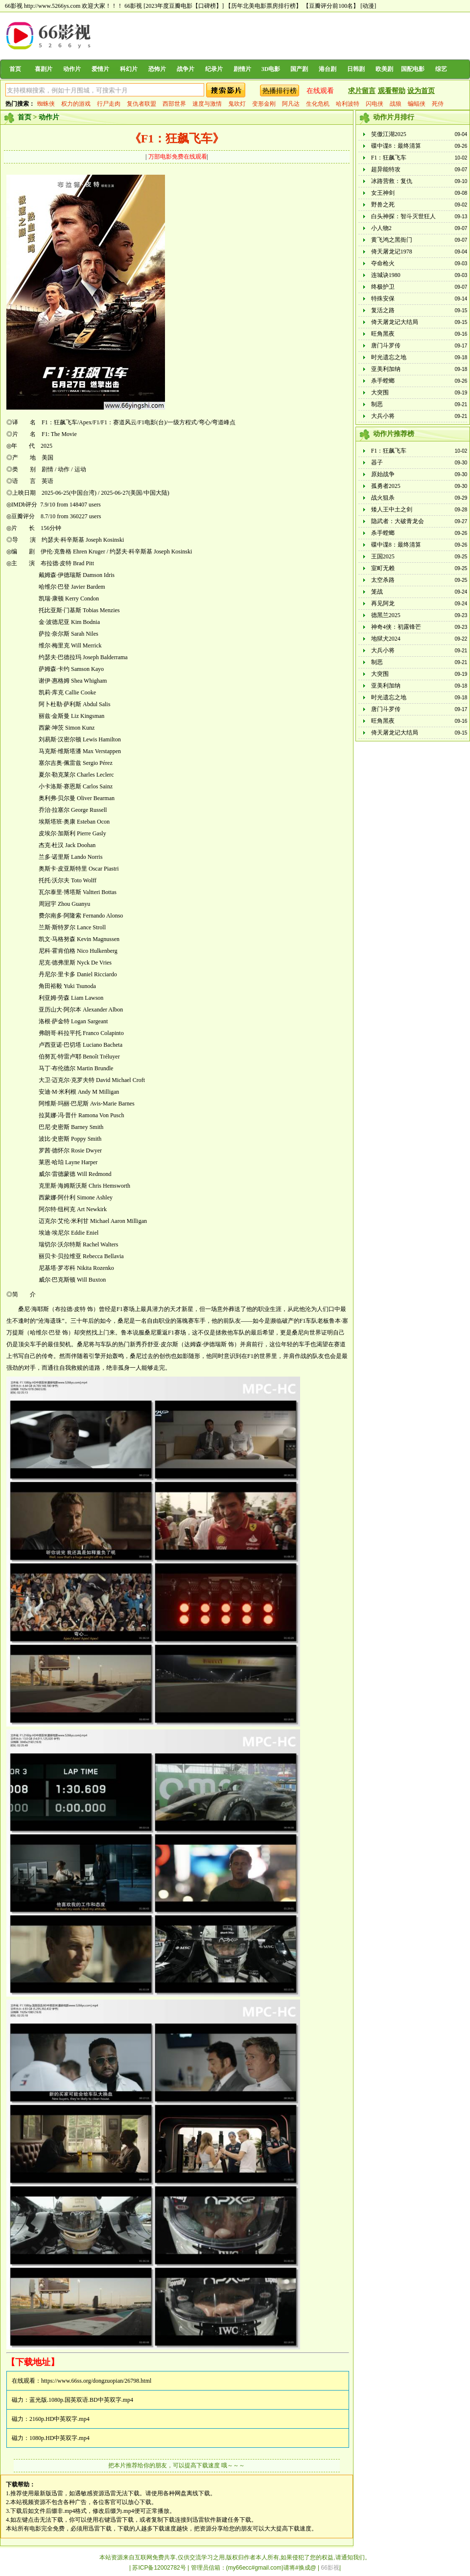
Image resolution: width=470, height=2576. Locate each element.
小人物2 (381, 228)
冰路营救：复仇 (391, 181)
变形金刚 (264, 103)
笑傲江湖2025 (388, 134)
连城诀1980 (385, 275)
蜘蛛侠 (46, 103)
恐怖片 (157, 69)
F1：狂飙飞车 (389, 157)
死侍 (438, 103)
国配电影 (412, 69)
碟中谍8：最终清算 (396, 145)
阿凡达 (291, 103)
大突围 (380, 392)
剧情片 (242, 69)
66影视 (133, 5)
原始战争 (383, 474)
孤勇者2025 (385, 486)
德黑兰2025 (385, 615)
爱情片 (100, 69)
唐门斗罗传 (385, 345)
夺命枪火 (383, 263)
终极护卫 (383, 286)
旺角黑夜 (383, 333)
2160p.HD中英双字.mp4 (59, 2418)
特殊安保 (383, 298)
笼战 (377, 591)
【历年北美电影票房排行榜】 (263, 5)
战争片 (185, 69)
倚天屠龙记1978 (391, 251)
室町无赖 (383, 568)
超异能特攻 (385, 169)
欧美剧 (384, 69)
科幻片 (129, 69)
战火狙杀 (383, 497)
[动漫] (368, 5)
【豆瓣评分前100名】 (331, 5)
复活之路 (383, 310)
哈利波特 (347, 103)
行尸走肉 (108, 103)
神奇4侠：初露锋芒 (396, 626)
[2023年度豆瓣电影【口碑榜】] (183, 5)
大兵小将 (383, 416)
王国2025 (383, 556)
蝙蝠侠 (416, 103)
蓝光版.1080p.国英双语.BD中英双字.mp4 (81, 2399)
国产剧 (299, 69)
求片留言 (362, 90)
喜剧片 (43, 69)
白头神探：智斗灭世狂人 (403, 216)
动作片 (72, 69)
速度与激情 (207, 103)
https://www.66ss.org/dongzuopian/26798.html (96, 2380)
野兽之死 (383, 204)
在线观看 (320, 90)
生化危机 (317, 103)
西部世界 (174, 103)
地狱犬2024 (385, 638)
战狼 (395, 103)
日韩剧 (356, 69)
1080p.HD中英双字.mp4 (59, 2438)
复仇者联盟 (141, 103)
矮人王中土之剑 (391, 509)
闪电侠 (374, 103)
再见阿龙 (383, 603)
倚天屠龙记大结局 (394, 322)
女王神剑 (383, 192)
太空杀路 (383, 579)
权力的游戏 (76, 103)
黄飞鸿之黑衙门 (391, 239)
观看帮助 (391, 90)
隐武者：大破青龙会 (397, 521)
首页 (15, 69)
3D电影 (271, 69)
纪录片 (214, 69)
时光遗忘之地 (388, 357)
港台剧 (327, 69)
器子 (377, 462)
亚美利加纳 (385, 369)
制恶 (377, 404)
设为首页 (421, 90)
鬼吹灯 (237, 103)
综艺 (441, 69)
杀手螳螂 (383, 380)
